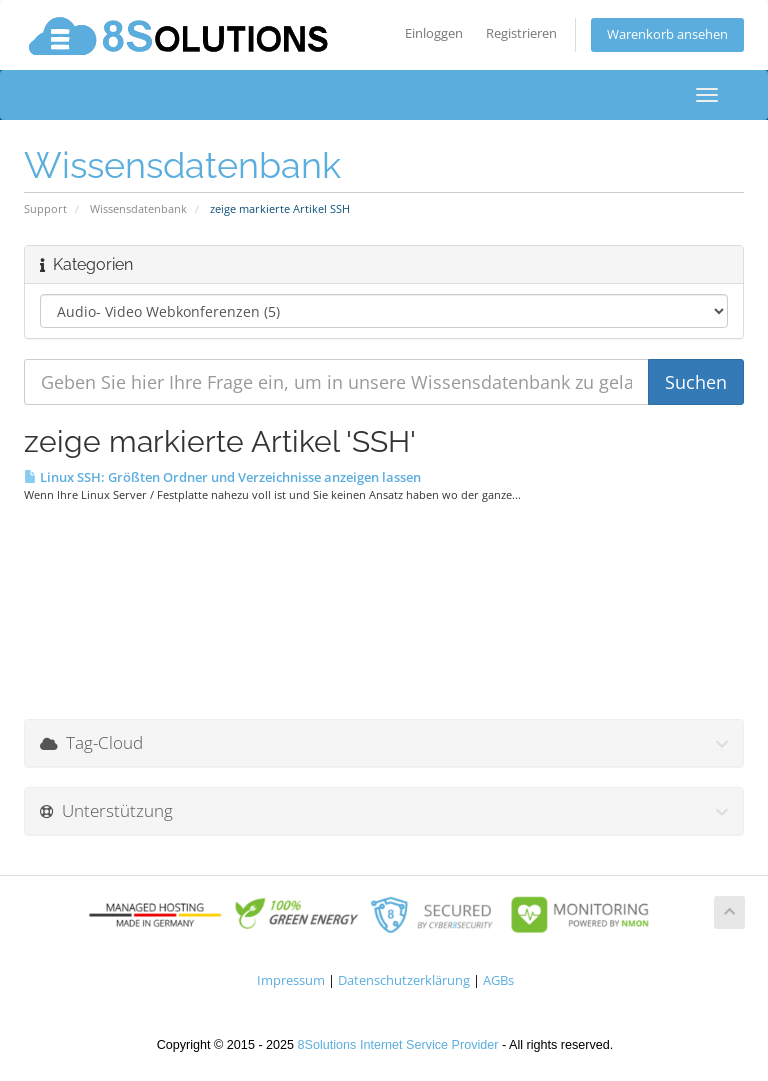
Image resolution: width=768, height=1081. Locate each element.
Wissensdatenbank (138, 208)
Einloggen (434, 33)
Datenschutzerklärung (404, 980)
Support (45, 208)
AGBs (498, 980)
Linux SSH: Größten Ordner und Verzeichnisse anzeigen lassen (222, 477)
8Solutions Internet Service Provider (398, 1045)
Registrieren (521, 33)
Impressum (291, 980)
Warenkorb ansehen (667, 34)
